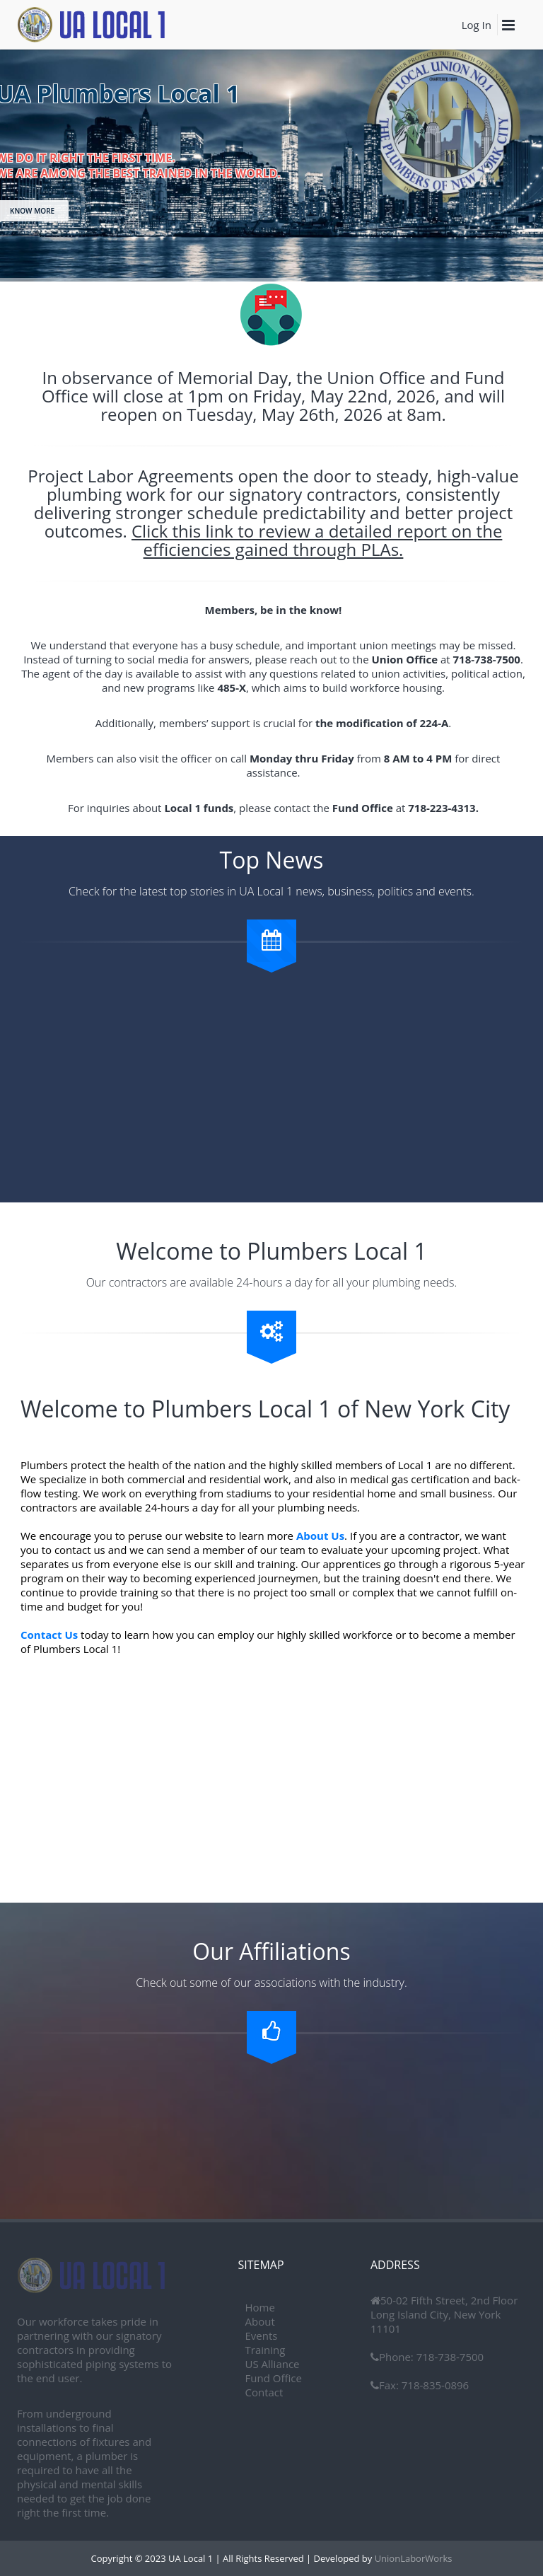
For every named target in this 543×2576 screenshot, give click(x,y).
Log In (476, 25)
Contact (264, 2392)
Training (265, 2350)
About (260, 2321)
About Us (320, 1535)
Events (261, 2335)
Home (260, 2307)
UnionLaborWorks (412, 2558)
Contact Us (49, 1635)
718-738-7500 (449, 2357)
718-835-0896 (434, 2385)
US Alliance (272, 2364)
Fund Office (273, 2378)
